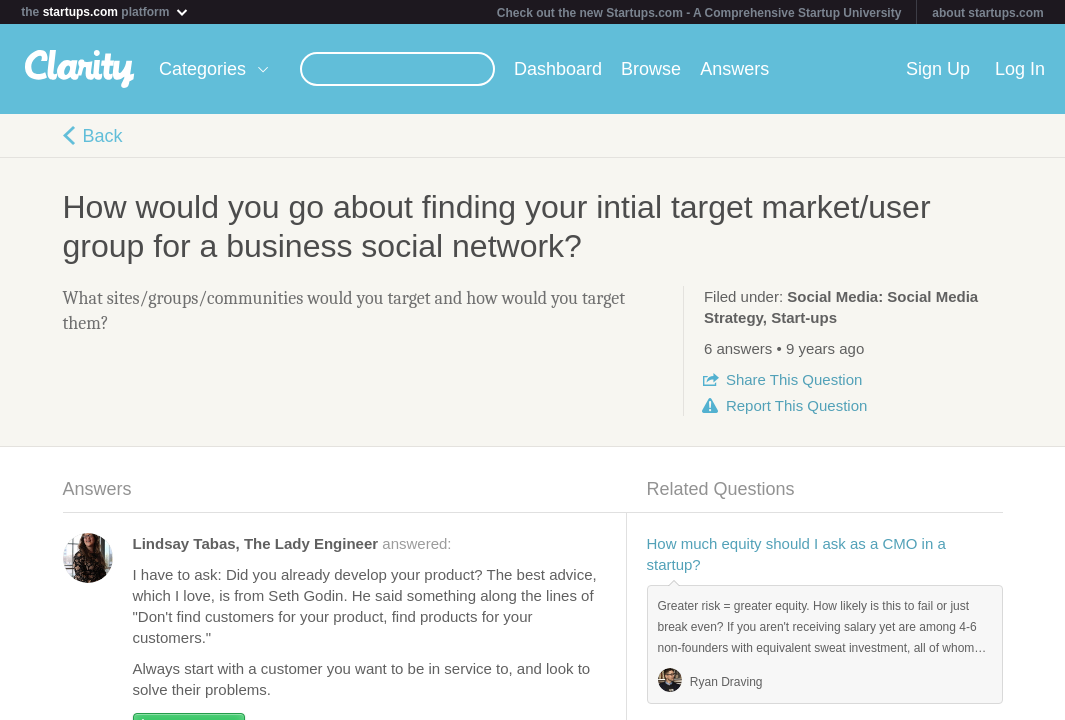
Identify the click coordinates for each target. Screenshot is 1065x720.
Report (796, 405)
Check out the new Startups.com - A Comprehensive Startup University (699, 13)
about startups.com (987, 13)
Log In (1020, 69)
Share (794, 379)
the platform (105, 11)
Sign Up (938, 69)
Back (103, 136)
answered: (292, 543)
